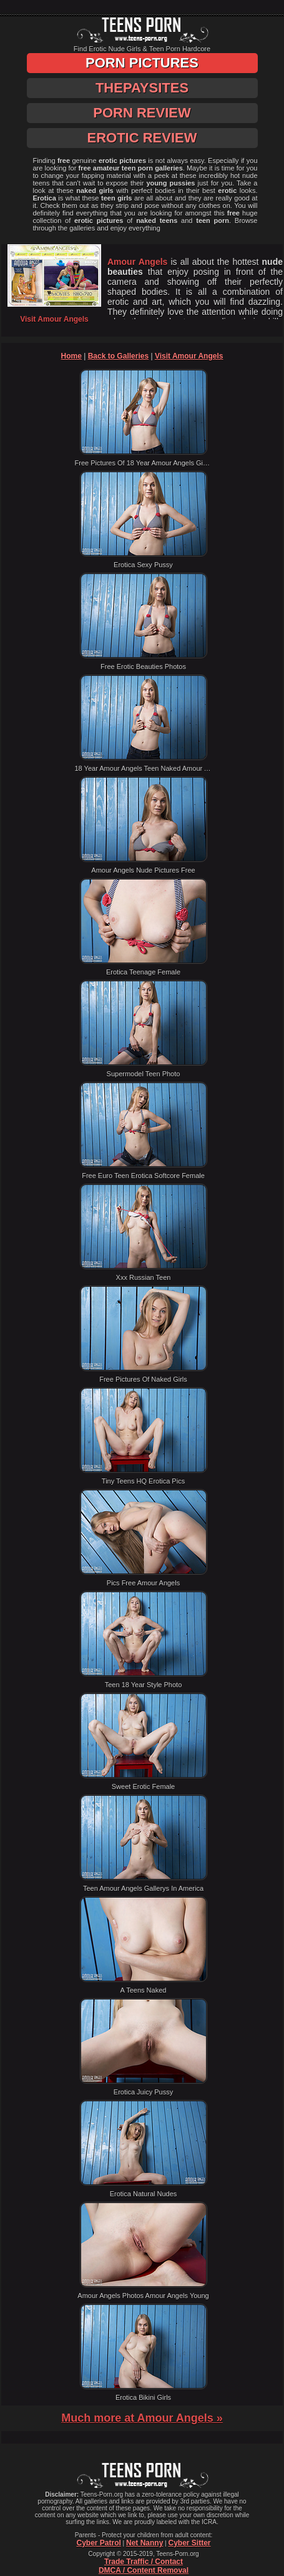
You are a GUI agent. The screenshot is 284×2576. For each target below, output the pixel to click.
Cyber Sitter (189, 2543)
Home (71, 356)
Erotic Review (142, 138)
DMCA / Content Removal (144, 2570)
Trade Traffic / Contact (143, 2561)
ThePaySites (142, 88)
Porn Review (141, 113)
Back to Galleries (118, 356)
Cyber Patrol (98, 2543)
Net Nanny (144, 2543)
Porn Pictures (142, 63)
